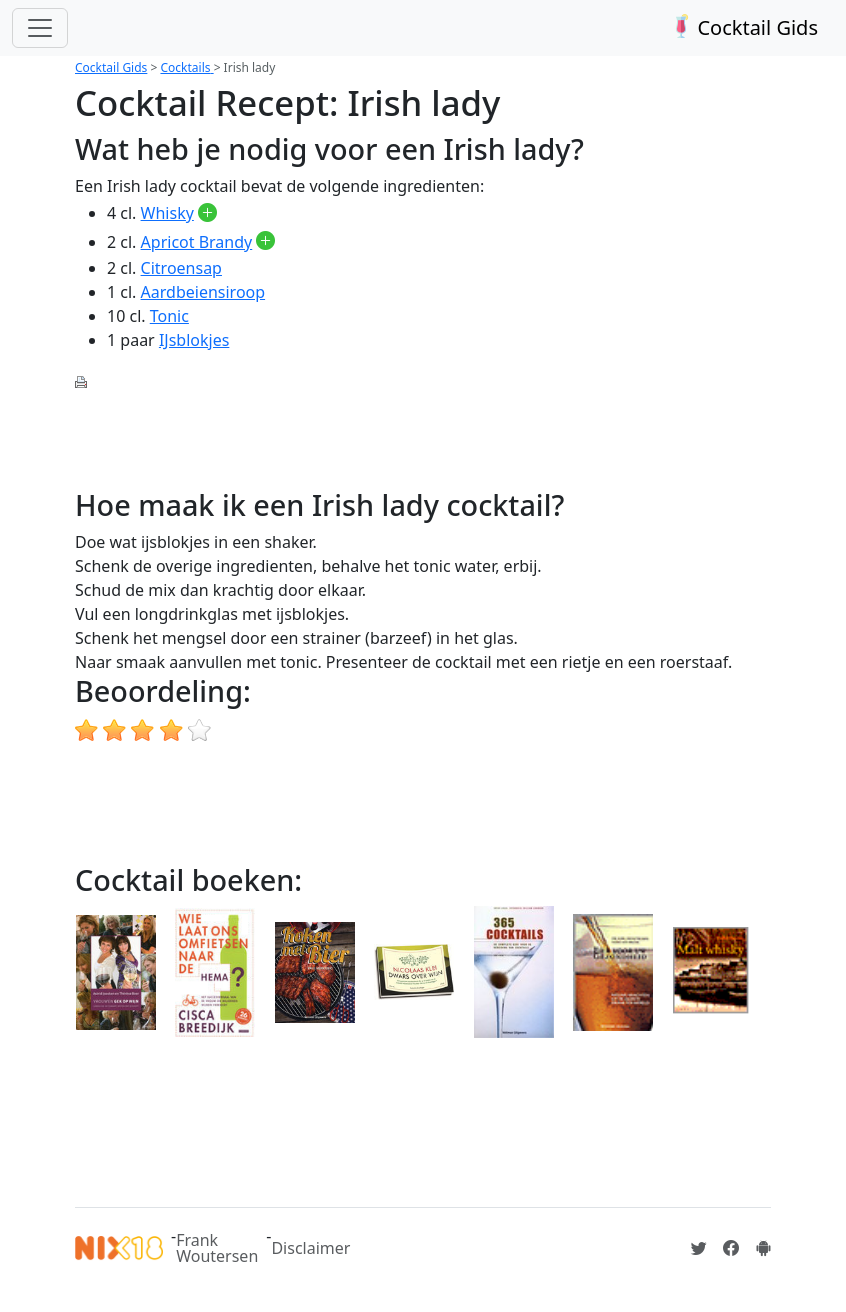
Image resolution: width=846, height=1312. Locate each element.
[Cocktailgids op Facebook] (731, 1248)
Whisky (167, 213)
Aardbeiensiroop (203, 292)
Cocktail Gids (742, 27)
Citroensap (181, 268)
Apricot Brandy (197, 242)
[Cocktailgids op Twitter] (699, 1248)
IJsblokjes (194, 340)
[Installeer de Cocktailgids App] (763, 1248)
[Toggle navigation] (40, 28)
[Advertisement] (439, 437)
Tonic (169, 316)
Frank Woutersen (217, 1248)
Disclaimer (310, 1248)
